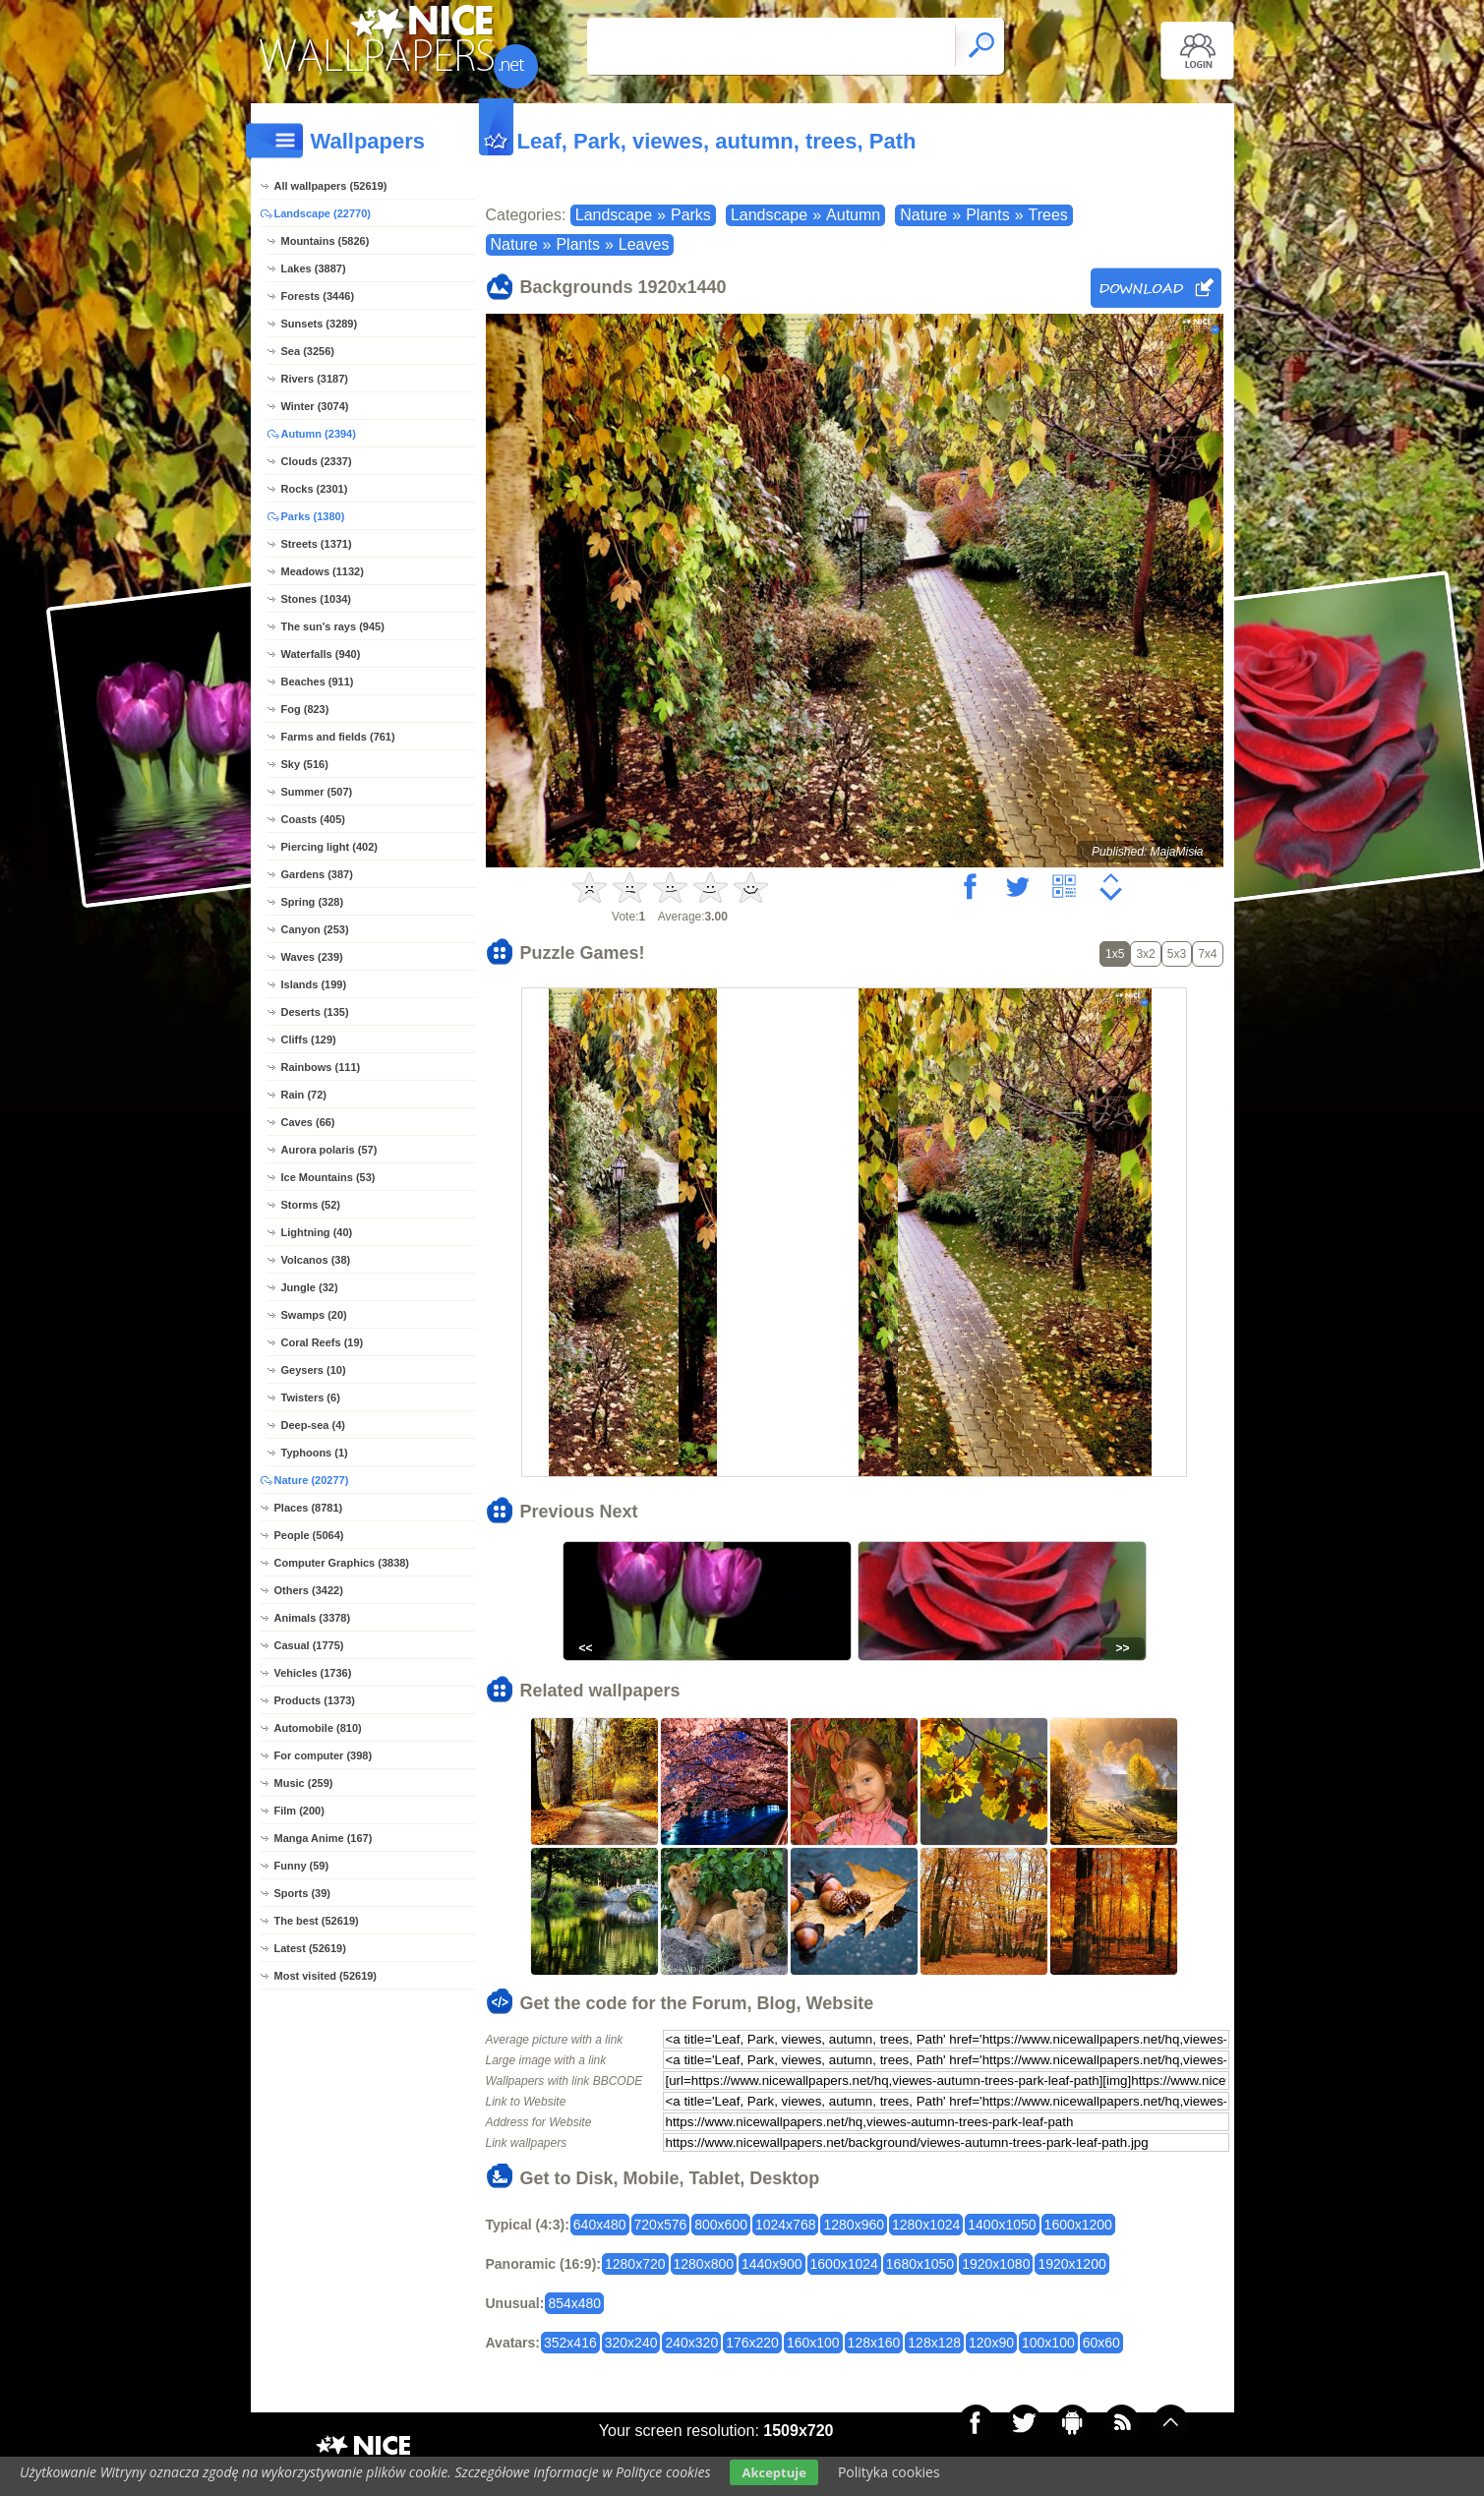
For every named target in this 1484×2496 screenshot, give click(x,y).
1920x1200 (1071, 2264)
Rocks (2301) (314, 489)
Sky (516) (304, 764)
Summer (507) (317, 792)
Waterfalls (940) (321, 654)
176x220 (752, 2342)
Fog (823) (305, 709)
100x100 (1048, 2342)
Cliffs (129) (308, 1039)
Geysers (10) (313, 1370)
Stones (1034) (316, 599)
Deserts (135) (315, 1012)
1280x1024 (926, 2224)
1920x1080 (996, 2264)
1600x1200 (1078, 2224)
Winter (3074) (315, 406)
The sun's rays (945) (333, 626)
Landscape (613, 215)
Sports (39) (302, 1893)
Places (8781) (308, 1508)
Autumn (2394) (318, 434)
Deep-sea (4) (313, 1425)
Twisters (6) (310, 1397)
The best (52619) (316, 1921)
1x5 (1114, 954)
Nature (923, 215)
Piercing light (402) (329, 847)
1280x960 (853, 2224)
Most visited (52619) (326, 1976)
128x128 (934, 2342)
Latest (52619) (310, 1948)
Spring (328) (312, 902)
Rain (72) (303, 1094)
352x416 (570, 2342)
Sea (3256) (307, 351)
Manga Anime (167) (323, 1838)
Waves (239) (312, 957)
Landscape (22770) (322, 213)
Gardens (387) (317, 874)
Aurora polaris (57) (329, 1150)
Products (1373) (315, 1700)
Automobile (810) (318, 1728)
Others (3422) (308, 1590)
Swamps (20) (314, 1315)
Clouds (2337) (316, 461)
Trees (1048, 215)
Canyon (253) (315, 929)
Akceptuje (773, 2472)
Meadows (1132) (322, 571)
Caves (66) (308, 1122)
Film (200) (299, 1810)
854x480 (574, 2303)
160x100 (813, 2342)
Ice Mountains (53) (328, 1177)
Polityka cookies (889, 2472)
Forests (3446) (318, 296)
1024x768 (785, 2224)
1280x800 (704, 2264)
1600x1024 (844, 2264)
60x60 (1101, 2342)
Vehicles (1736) (313, 1673)
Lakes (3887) (313, 268)
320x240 (631, 2342)
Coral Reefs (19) (322, 1342)
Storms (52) (311, 1205)
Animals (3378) (312, 1618)
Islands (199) (314, 984)
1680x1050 (920, 2264)
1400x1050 (1002, 2224)
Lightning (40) (317, 1232)
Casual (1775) (309, 1645)
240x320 (691, 2342)
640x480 (599, 2224)
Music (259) (303, 1783)
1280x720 (635, 2264)
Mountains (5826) (325, 241)
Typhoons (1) (314, 1452)
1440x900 (772, 2264)
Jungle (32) (309, 1287)
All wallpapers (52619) (330, 186)
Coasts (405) (313, 819)
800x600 (720, 2224)
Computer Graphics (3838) (342, 1563)
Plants (987, 215)
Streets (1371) (316, 544)
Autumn (853, 215)
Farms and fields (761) (338, 737)
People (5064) (309, 1535)
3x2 (1145, 954)
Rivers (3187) (315, 379)
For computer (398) (323, 1755)
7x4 (1207, 954)
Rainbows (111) (321, 1067)
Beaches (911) (317, 681)
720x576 (660, 2224)
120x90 (991, 2342)
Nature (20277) (311, 1480)
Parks (691, 215)
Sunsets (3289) (319, 323)
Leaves (644, 244)
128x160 (874, 2342)
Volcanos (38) (316, 1260)
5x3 (1176, 954)
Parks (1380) (313, 516)
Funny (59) (301, 1866)
